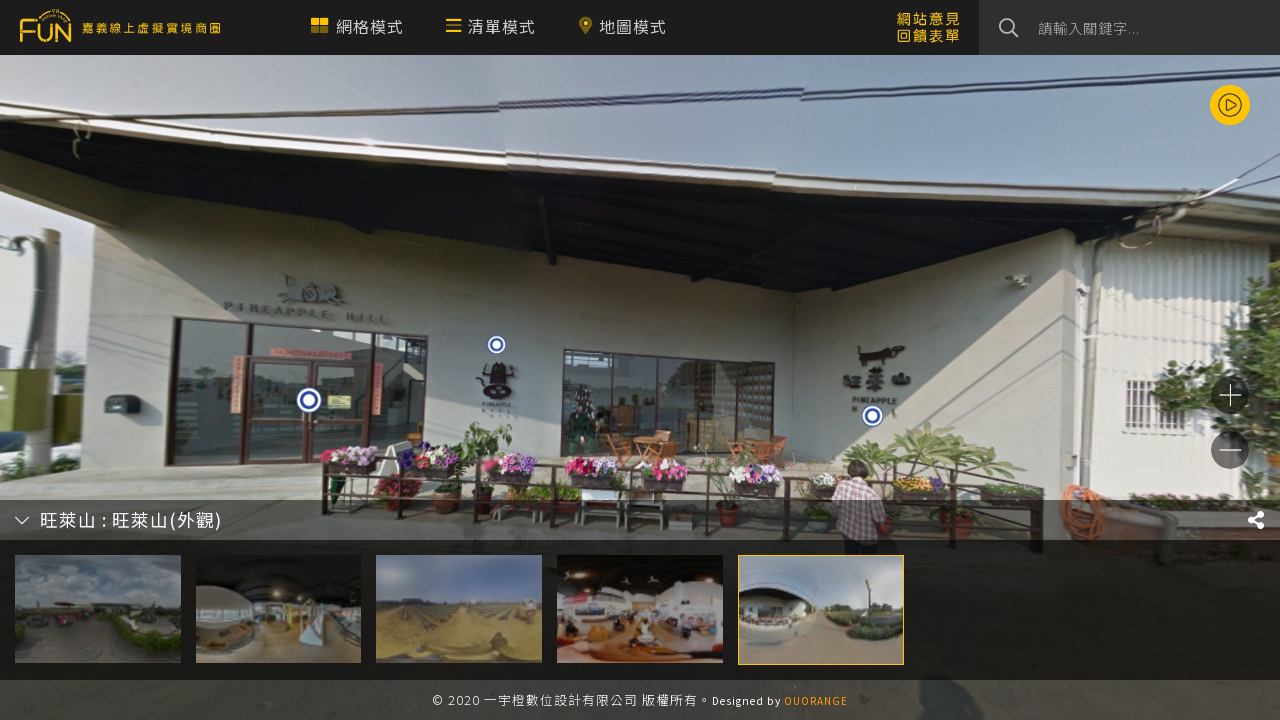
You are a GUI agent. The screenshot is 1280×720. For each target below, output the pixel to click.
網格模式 (357, 26)
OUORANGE (816, 700)
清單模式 (491, 26)
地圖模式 (622, 26)
